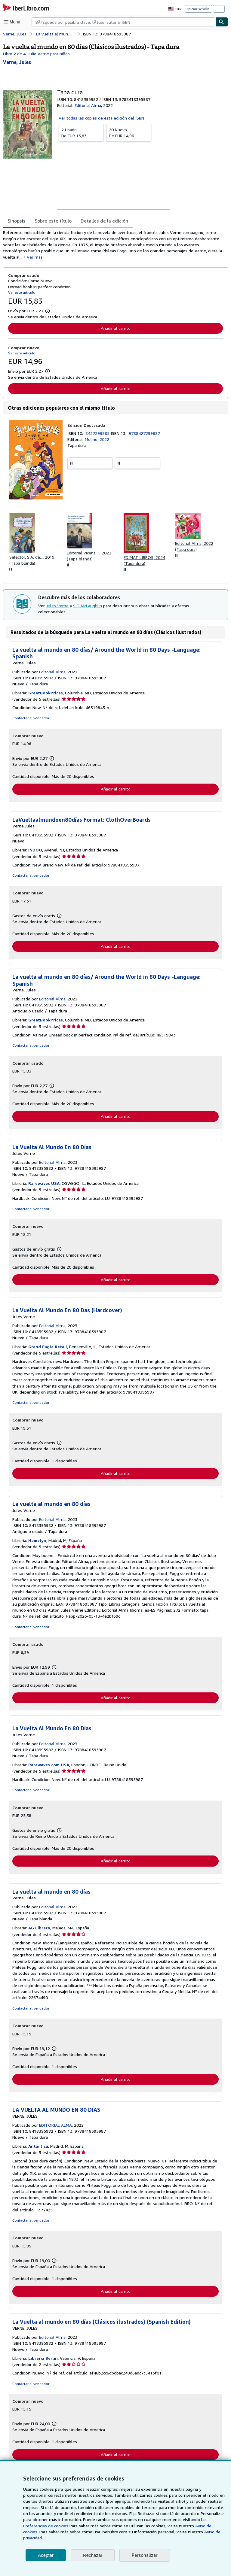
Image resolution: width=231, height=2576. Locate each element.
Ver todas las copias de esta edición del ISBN (101, 117)
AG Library (40, 1932)
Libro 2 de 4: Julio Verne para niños (36, 53)
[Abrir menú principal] (13, 21)
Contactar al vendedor (30, 720)
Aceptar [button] (46, 2555)
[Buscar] (222, 21)
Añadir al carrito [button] (115, 329)
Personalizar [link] (144, 2555)
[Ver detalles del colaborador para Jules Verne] (17, 62)
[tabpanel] (113, 245)
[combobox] (123, 21)
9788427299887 (145, 434)
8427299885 (98, 434)
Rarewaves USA (45, 1186)
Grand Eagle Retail (47, 1349)
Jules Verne (57, 610)
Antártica (38, 2150)
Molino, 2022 (97, 440)
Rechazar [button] (92, 2555)
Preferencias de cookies (192, 2525)
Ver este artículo (21, 293)
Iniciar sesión (198, 9)
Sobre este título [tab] (52, 220)
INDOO (36, 852)
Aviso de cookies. (152, 2531)
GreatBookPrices (46, 694)
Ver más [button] (22, 257)
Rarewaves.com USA (50, 1768)
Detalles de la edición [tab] (102, 220)
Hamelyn (37, 1543)
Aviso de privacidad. (149, 2537)
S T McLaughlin (86, 610)
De (81, 132)
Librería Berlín (43, 2362)
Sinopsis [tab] (17, 220)
